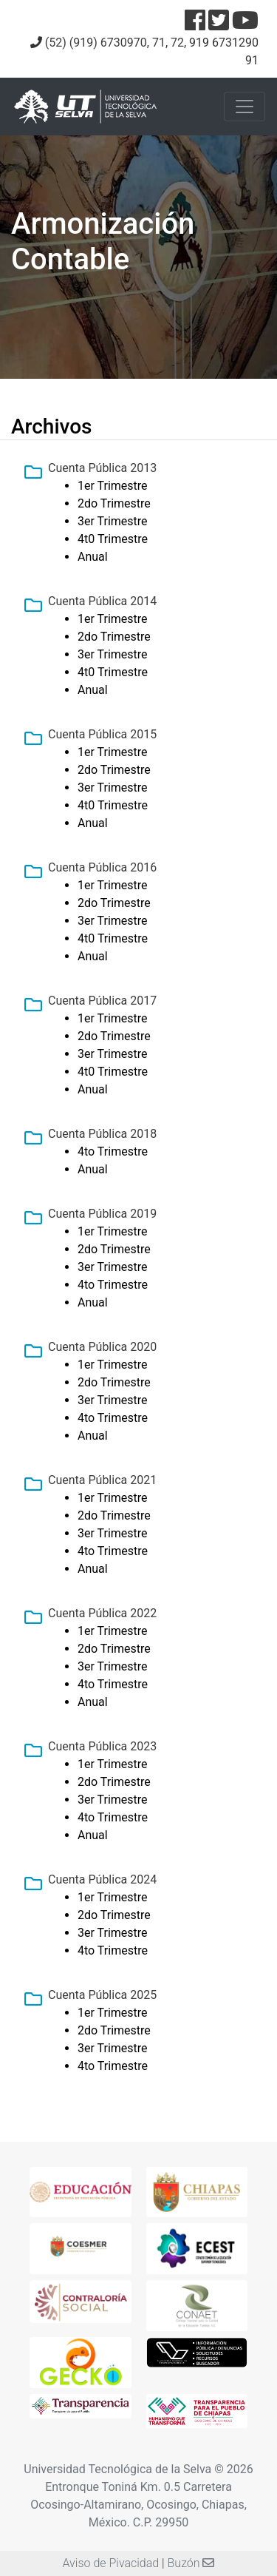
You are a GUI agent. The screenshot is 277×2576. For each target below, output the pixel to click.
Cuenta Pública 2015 (102, 734)
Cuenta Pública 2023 (102, 1746)
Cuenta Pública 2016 (102, 867)
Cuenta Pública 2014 (102, 601)
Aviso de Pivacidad (111, 2563)
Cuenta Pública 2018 (102, 1134)
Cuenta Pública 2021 (102, 1480)
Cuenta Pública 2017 (102, 1001)
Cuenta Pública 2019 (102, 1214)
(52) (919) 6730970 (96, 43)
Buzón (191, 2563)
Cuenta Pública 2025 (102, 1995)
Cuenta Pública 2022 (102, 1613)
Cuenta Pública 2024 (102, 1879)
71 (158, 43)
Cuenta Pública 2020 (102, 1347)
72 (177, 43)
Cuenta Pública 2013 (102, 468)
